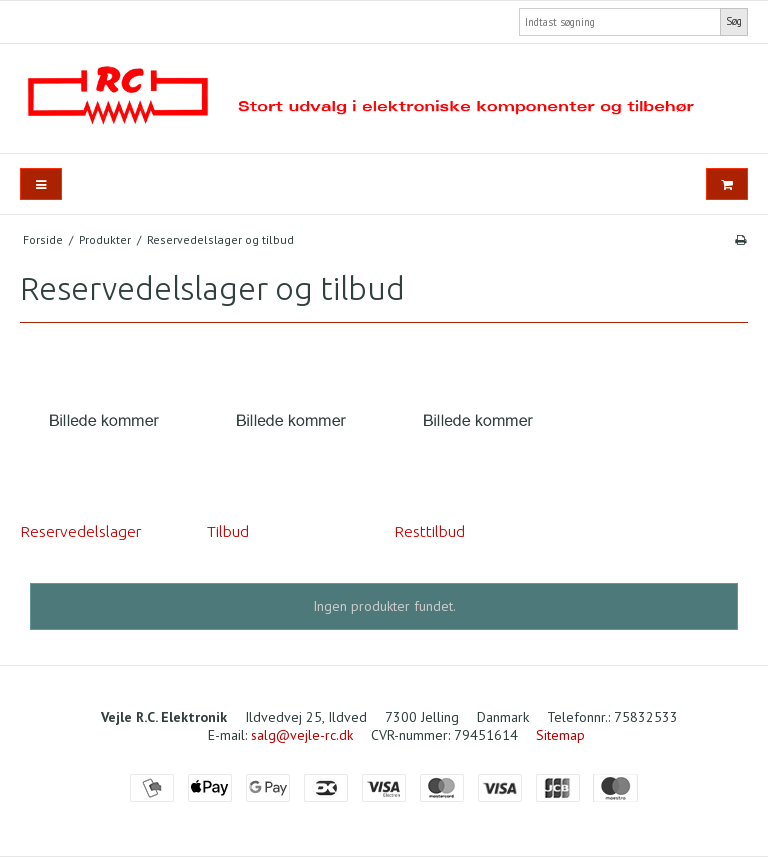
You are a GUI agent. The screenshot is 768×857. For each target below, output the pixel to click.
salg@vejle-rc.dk (302, 735)
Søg (734, 21)
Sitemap (560, 735)
